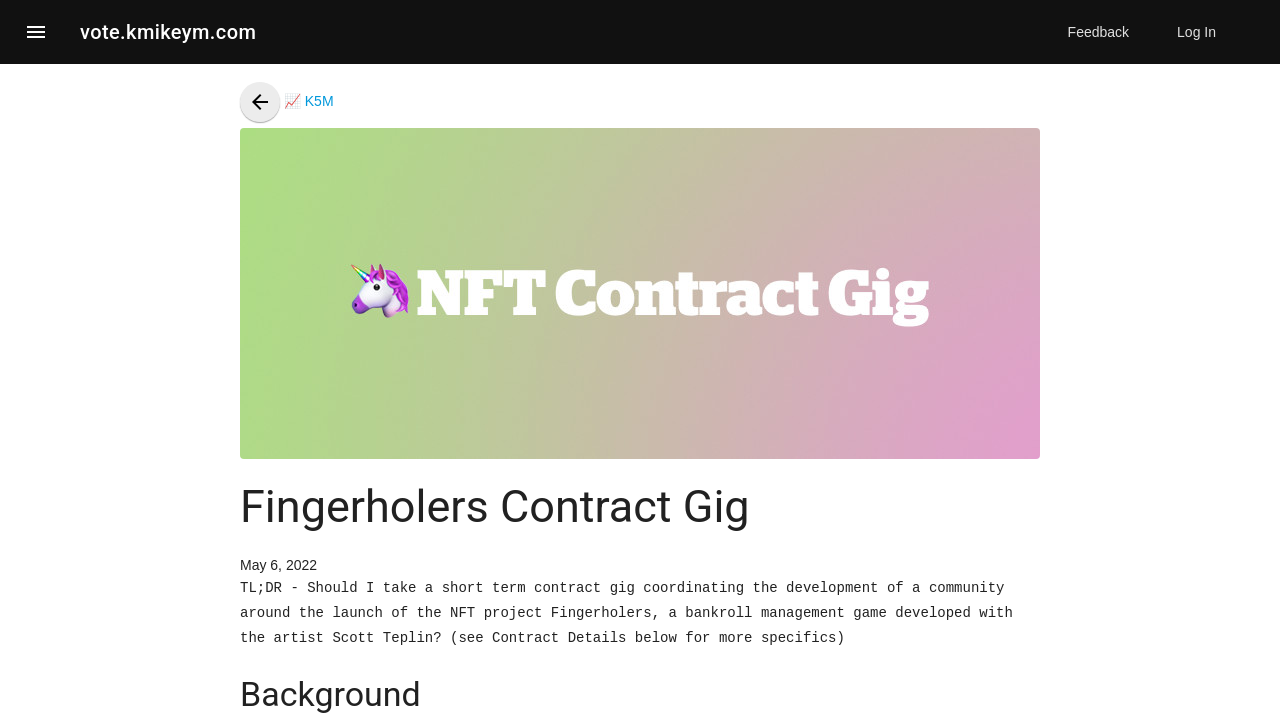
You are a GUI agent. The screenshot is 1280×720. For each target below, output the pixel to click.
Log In (1196, 32)
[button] (36, 32)
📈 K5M (287, 101)
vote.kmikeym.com (168, 32)
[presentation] (260, 102)
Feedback (1098, 32)
